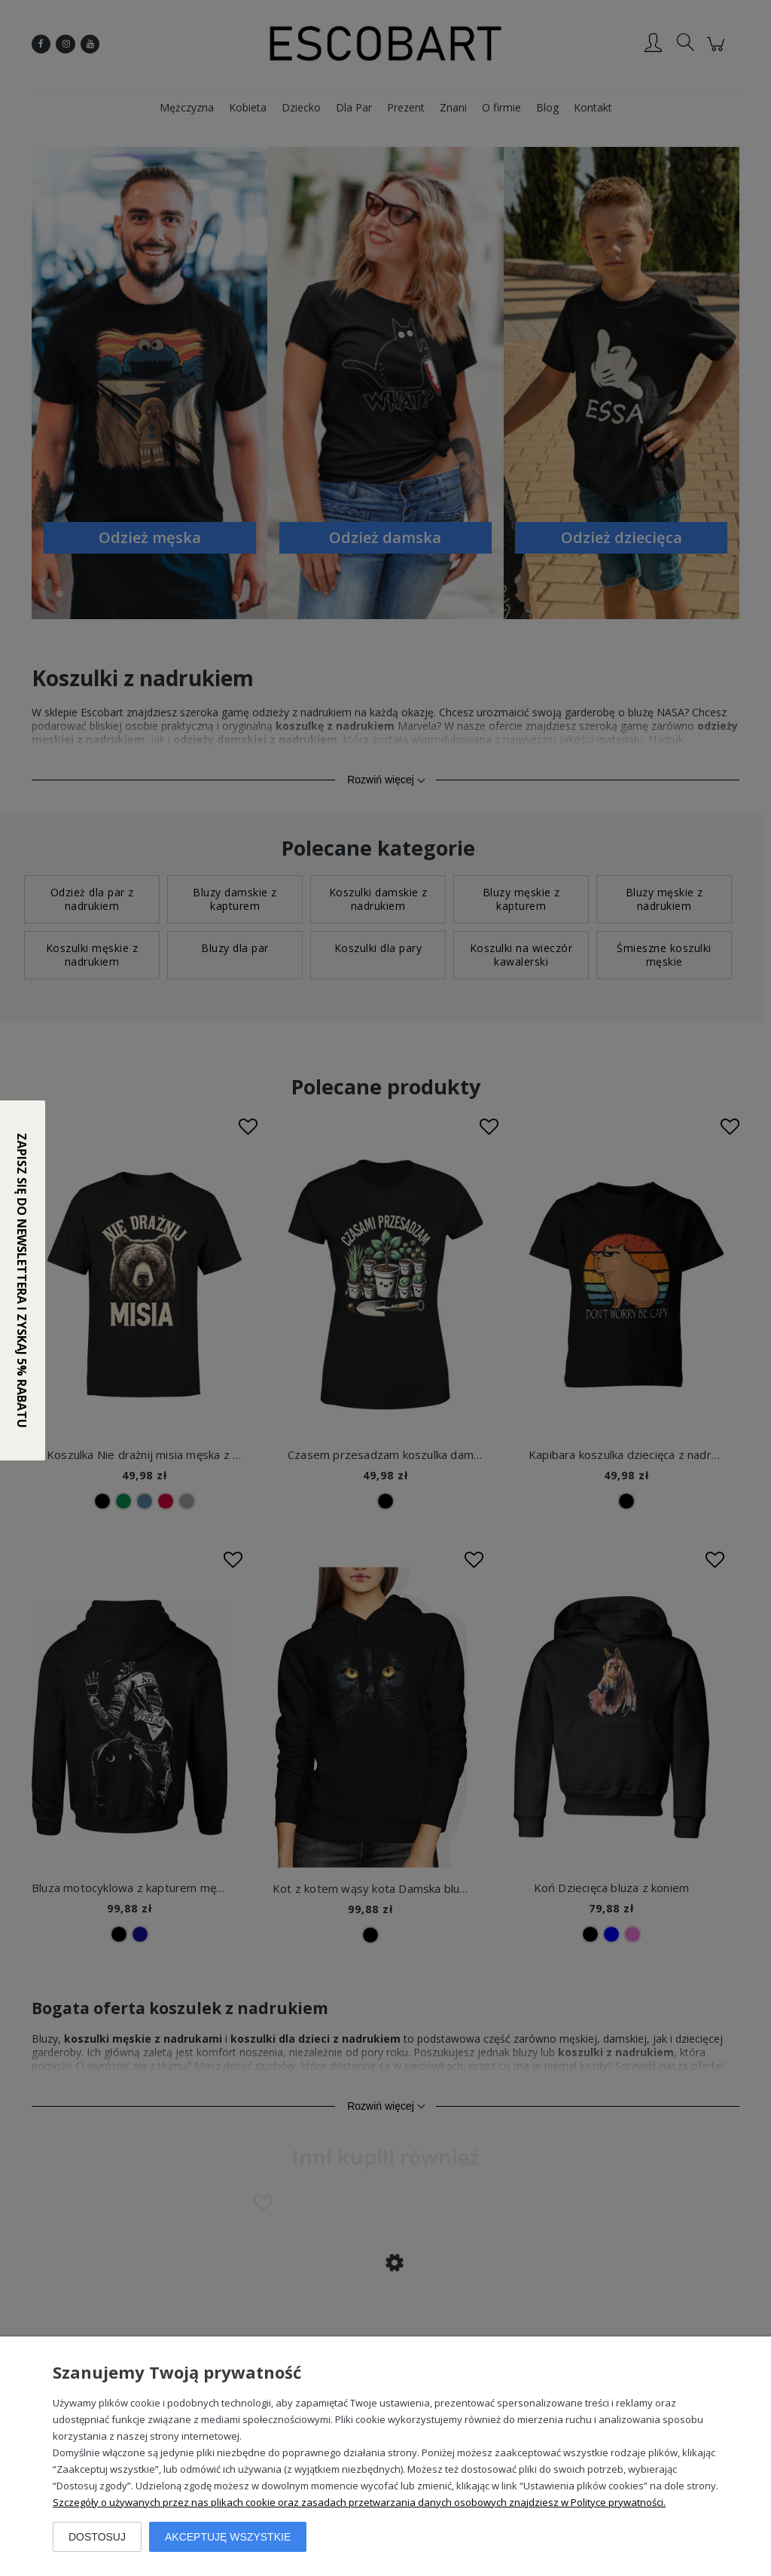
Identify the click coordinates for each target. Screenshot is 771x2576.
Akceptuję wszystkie (228, 2537)
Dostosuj (97, 2537)
